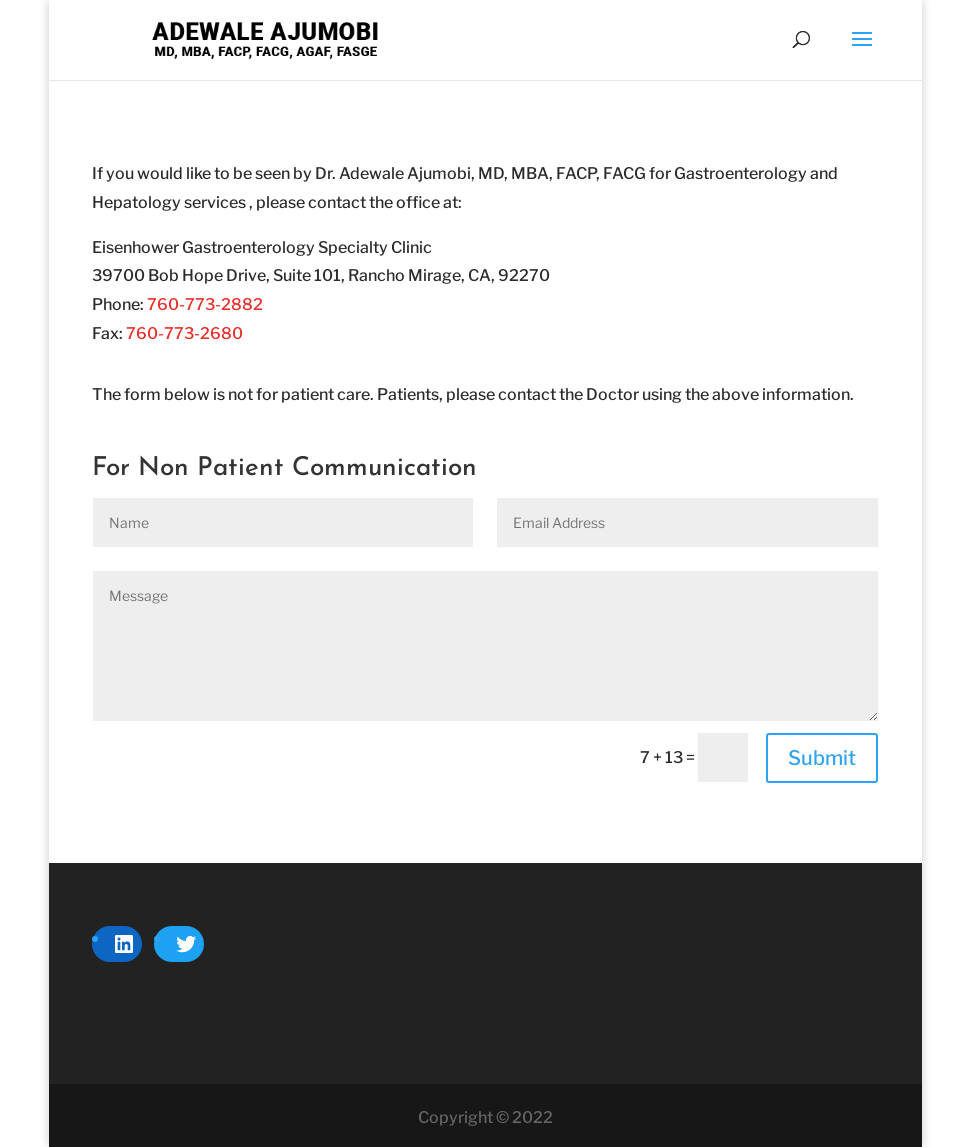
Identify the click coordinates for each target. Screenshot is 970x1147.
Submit (822, 758)
